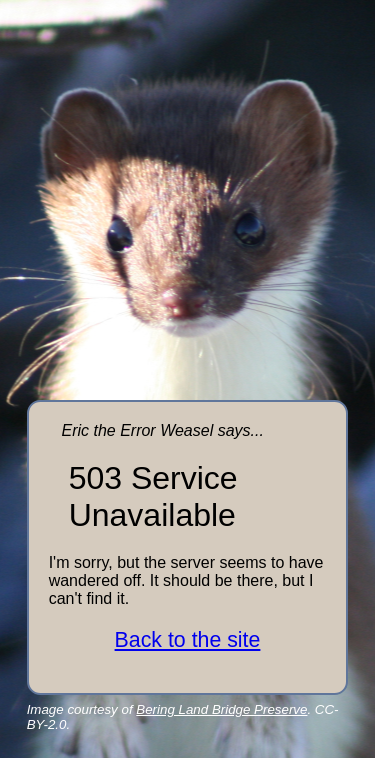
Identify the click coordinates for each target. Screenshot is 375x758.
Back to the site (188, 640)
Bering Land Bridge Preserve (221, 709)
